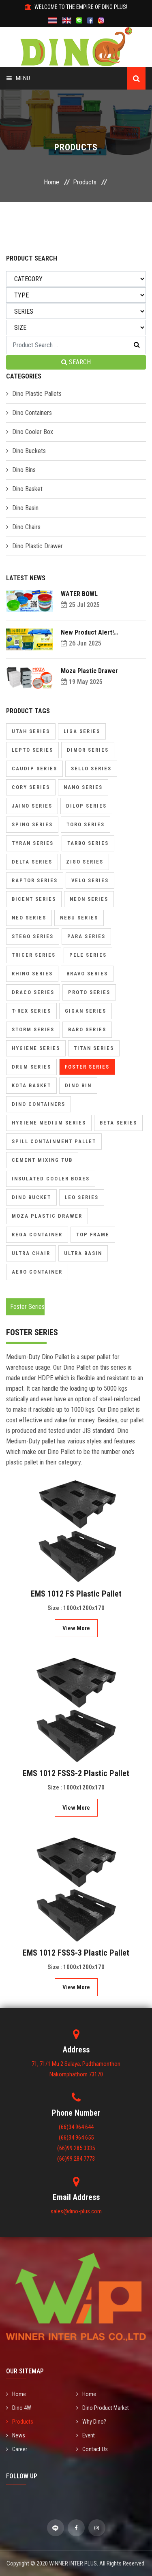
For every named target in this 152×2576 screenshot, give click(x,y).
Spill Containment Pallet (54, 1141)
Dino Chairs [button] (26, 527)
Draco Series (33, 992)
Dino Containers (38, 1104)
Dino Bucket (31, 1197)
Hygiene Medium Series (49, 1123)
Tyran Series (33, 843)
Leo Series (81, 1197)
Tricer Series (34, 955)
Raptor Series (35, 880)
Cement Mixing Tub (42, 1160)
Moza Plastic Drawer (89, 671)
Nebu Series (79, 918)
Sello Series (91, 768)
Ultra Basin (83, 1253)
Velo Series (90, 880)
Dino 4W (18, 2408)
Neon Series (89, 899)
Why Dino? (91, 2421)
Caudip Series (34, 768)
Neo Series (29, 918)
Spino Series (32, 824)
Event (85, 2435)
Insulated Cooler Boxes (51, 1179)
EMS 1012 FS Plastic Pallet (76, 1594)
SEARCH (76, 362)
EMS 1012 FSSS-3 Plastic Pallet (76, 1953)
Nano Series (83, 787)
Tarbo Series (88, 843)
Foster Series (87, 1067)
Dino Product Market (102, 2408)
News (15, 2435)
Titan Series (94, 1048)
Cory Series (31, 787)
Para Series (86, 936)
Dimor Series (88, 750)
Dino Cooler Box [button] (32, 432)
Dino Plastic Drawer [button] (37, 546)
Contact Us (92, 2449)
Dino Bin (78, 1085)
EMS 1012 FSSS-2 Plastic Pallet (76, 1773)
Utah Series (31, 731)
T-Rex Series (31, 1011)
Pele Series (88, 955)
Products (84, 182)
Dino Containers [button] (32, 413)
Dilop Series (86, 806)
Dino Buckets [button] (29, 451)
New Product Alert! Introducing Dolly (87, 632)
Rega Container (37, 1234)
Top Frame (92, 1234)
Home (51, 182)
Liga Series (82, 731)
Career (16, 2449)
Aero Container (37, 1272)
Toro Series (85, 824)
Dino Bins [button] (24, 470)
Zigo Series (84, 862)
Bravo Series (87, 974)
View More (76, 1628)
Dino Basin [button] (25, 508)
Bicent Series (34, 899)
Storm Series (33, 1029)
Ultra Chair (31, 1253)
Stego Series (33, 936)
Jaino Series (32, 806)
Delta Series (32, 862)
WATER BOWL (79, 594)
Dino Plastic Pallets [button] (37, 394)
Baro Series (87, 1029)
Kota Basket (31, 1085)
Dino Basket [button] (27, 489)
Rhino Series (32, 974)
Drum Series (31, 1067)
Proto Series (89, 992)
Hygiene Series (36, 1048)
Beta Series (118, 1123)
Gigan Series (85, 1011)
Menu (18, 78)
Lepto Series (32, 750)
